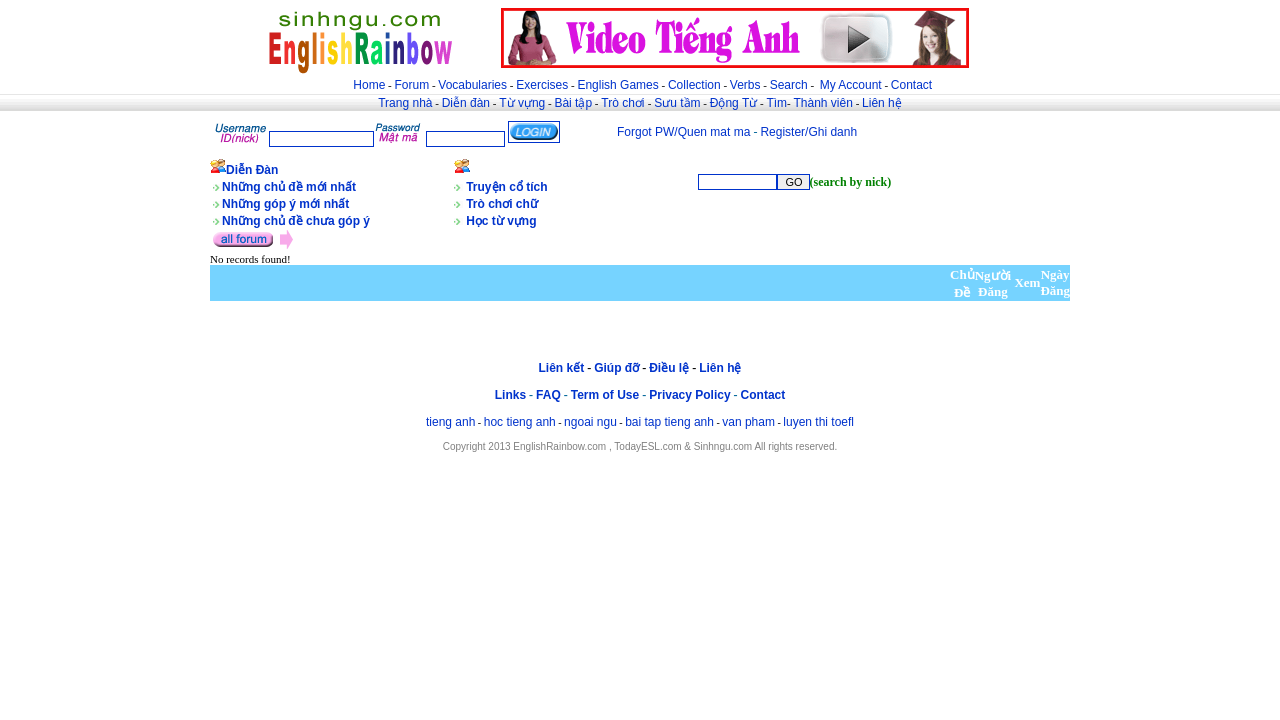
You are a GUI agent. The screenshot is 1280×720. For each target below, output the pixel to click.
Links (510, 395)
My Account (851, 85)
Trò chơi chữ (502, 204)
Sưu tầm (677, 103)
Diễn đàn (466, 103)
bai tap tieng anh (669, 422)
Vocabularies (472, 85)
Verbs (745, 85)
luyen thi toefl (818, 422)
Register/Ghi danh (808, 132)
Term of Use (605, 395)
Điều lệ (669, 368)
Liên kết (561, 368)
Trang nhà (405, 103)
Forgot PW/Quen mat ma (683, 132)
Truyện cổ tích (506, 187)
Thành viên (823, 103)
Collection (694, 85)
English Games (617, 85)
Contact (911, 85)
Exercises (542, 85)
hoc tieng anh (520, 422)
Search (789, 85)
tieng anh (450, 422)
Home (369, 85)
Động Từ (733, 103)
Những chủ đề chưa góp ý (296, 221)
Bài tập (573, 103)
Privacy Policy (689, 395)
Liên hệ (882, 103)
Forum (411, 85)
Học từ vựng (501, 221)
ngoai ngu (590, 422)
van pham (748, 422)
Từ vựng (522, 103)
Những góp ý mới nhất (285, 204)
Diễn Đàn (252, 170)
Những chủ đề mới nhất (289, 187)
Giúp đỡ (616, 368)
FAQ (548, 395)
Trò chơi (624, 103)
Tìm (776, 103)
